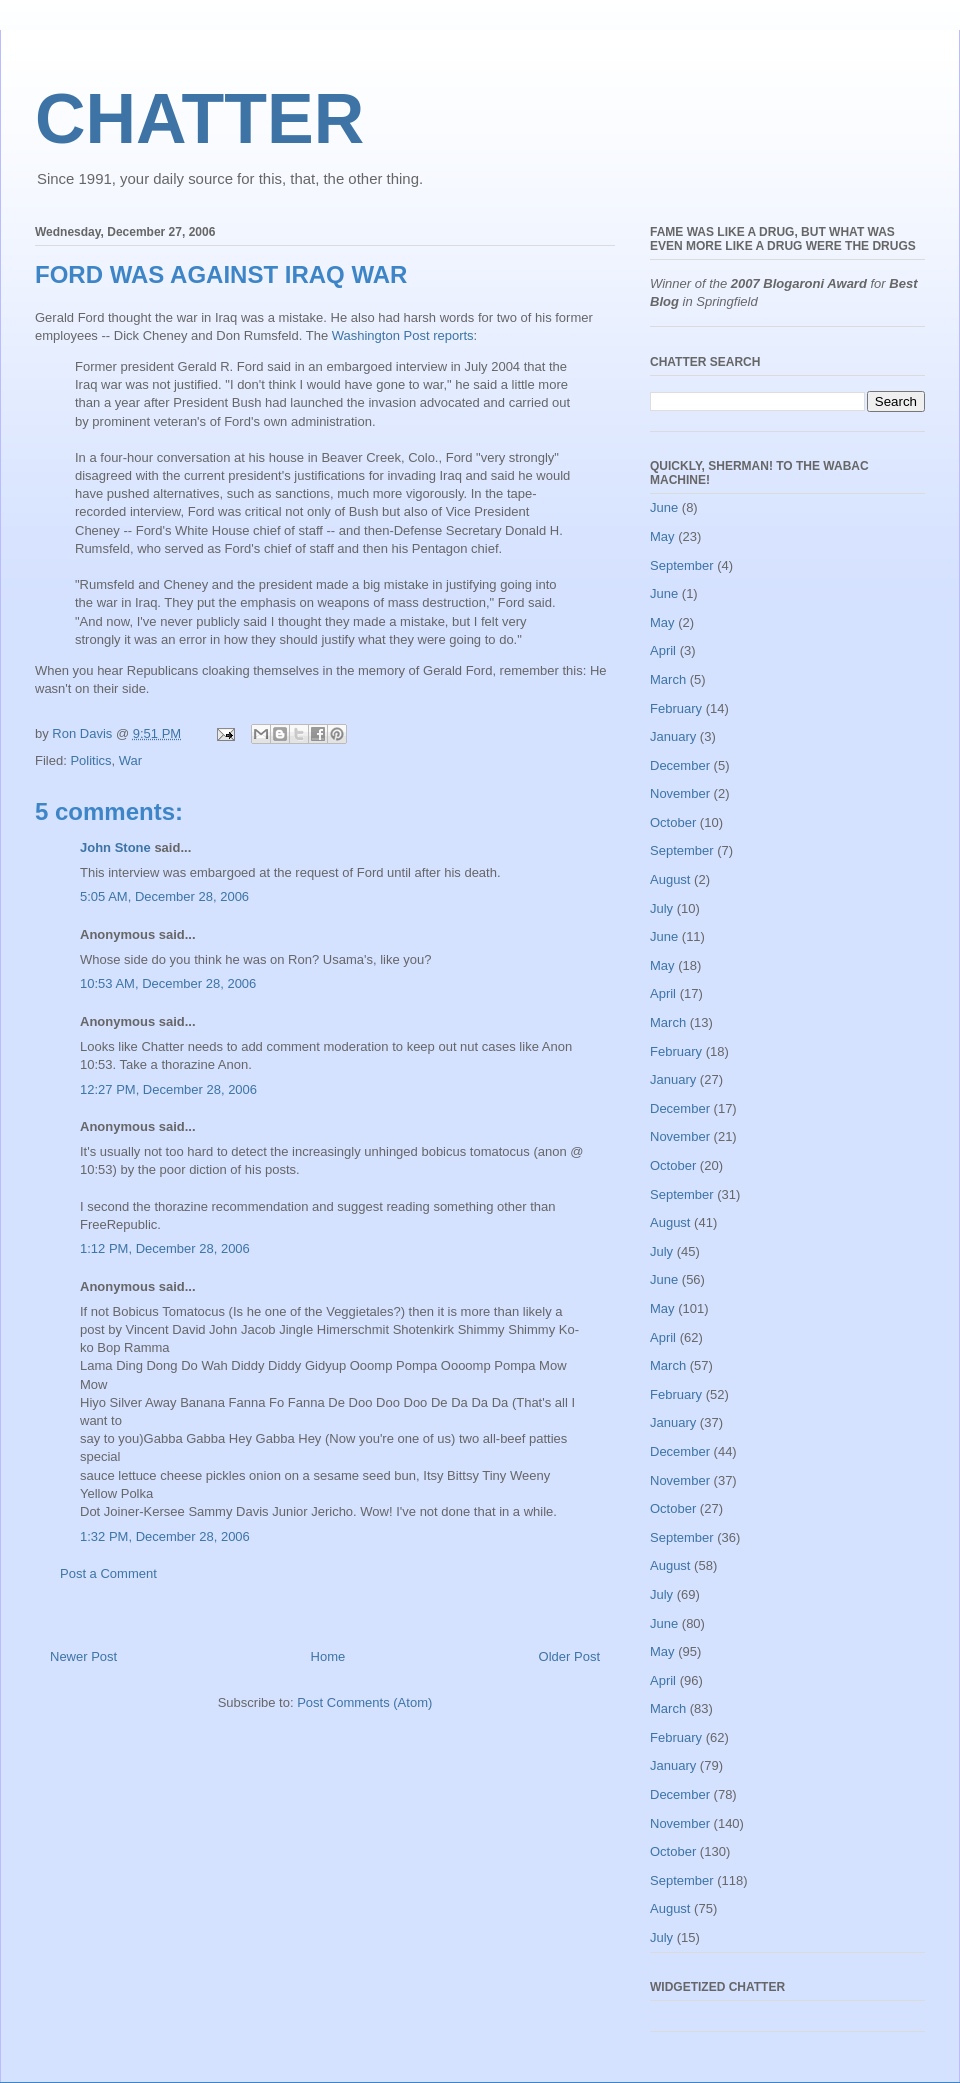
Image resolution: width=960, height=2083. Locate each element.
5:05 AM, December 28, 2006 (164, 896)
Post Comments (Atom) (364, 1702)
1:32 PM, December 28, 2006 (165, 1536)
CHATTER (199, 119)
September (682, 565)
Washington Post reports (403, 335)
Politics (90, 760)
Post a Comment (108, 1573)
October (673, 822)
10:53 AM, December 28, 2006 (168, 983)
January (673, 736)
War (130, 760)
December (680, 765)
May (662, 536)
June (664, 507)
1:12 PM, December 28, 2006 (165, 1248)
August (670, 879)
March (668, 679)
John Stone (115, 847)
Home (328, 1656)
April (663, 650)
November (680, 793)
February (676, 708)
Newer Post (83, 1656)
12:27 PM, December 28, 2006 (168, 1089)
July (661, 908)
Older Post (569, 1656)
